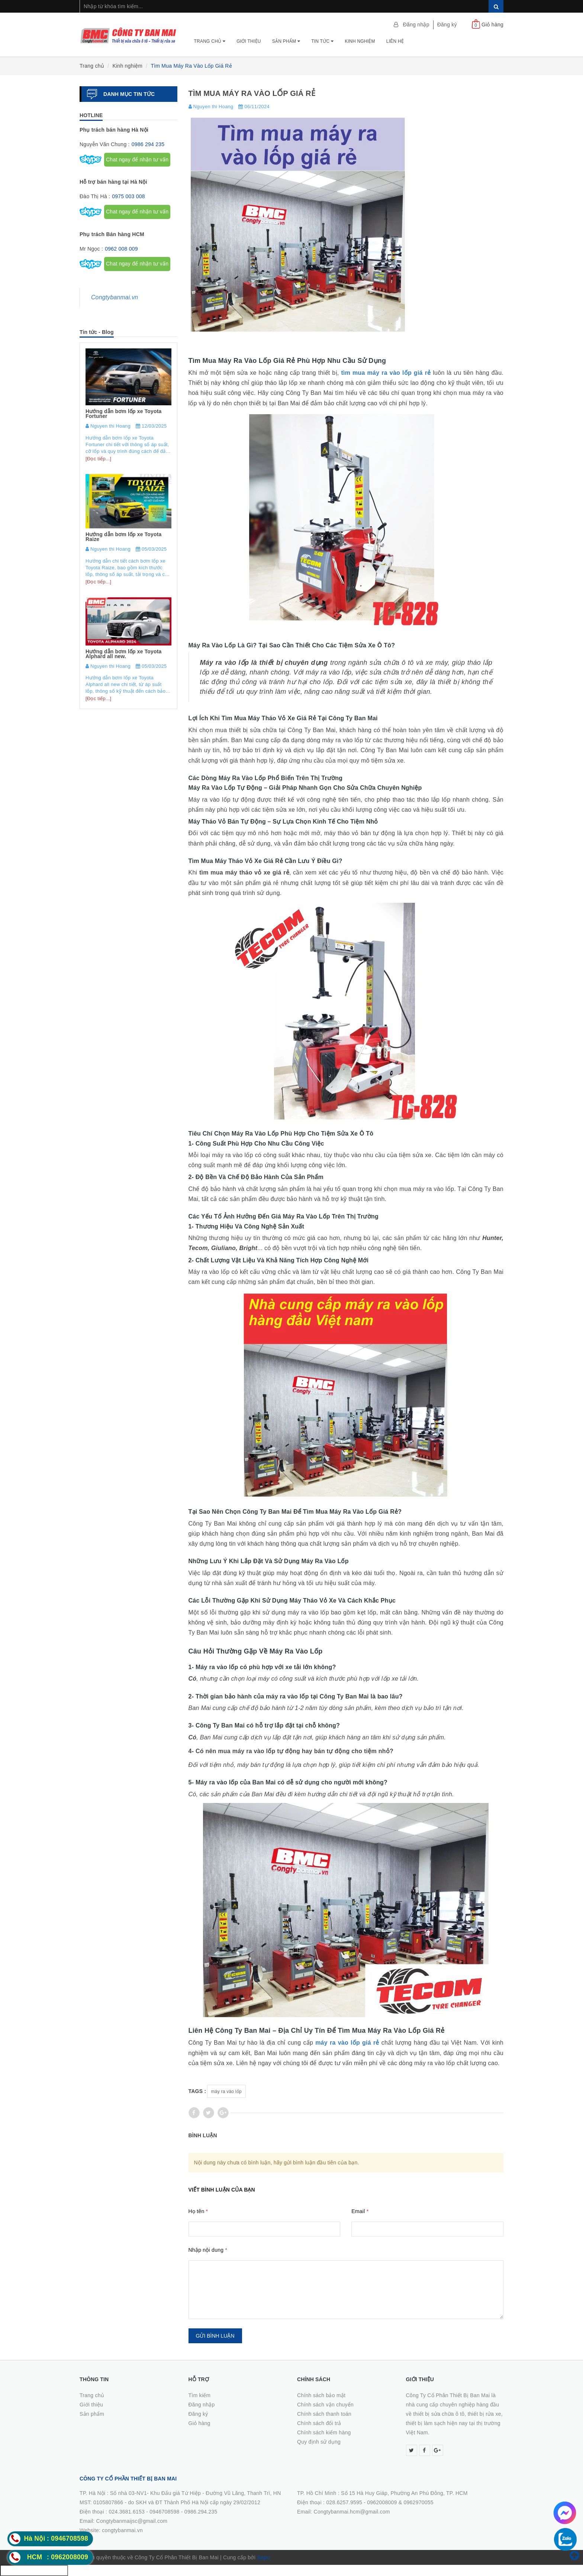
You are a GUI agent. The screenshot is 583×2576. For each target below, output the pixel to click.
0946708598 (164, 2512)
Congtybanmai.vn (114, 297)
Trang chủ (210, 41)
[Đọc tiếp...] (98, 458)
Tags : (197, 2091)
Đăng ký (447, 25)
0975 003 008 (128, 196)
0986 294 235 (148, 144)
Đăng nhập (416, 25)
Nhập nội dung (208, 2250)
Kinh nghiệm (360, 41)
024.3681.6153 (127, 2512)
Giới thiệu (248, 41)
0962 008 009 (121, 249)
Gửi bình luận (215, 2336)
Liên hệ (395, 41)
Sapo (263, 2557)
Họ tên (198, 2211)
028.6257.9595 (344, 2502)
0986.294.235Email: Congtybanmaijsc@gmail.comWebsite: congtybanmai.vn (149, 2521)
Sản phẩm (286, 41)
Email (359, 2211)
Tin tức (322, 41)
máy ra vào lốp (226, 2091)
